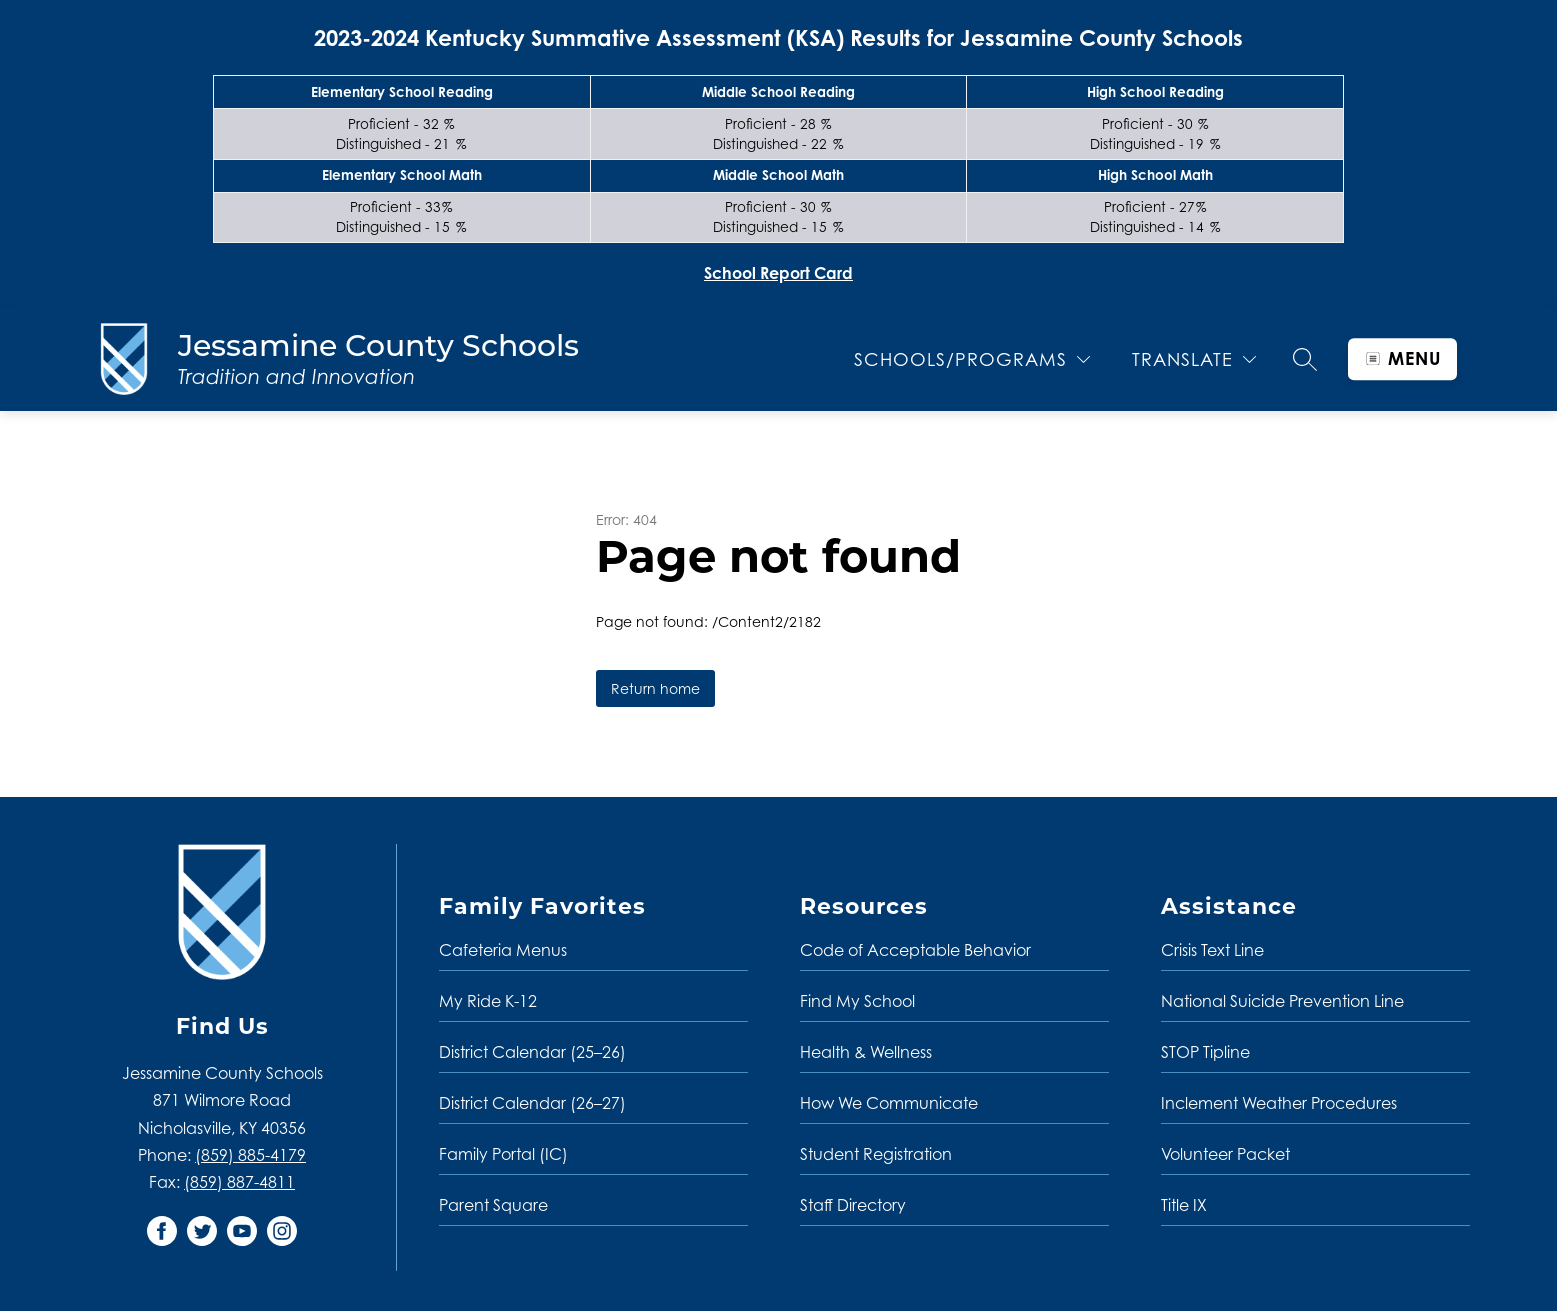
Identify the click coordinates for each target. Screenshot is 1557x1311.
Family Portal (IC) (503, 1154)
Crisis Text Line (1212, 950)
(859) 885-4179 (250, 1155)
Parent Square (493, 1205)
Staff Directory (853, 1205)
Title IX (1184, 1205)
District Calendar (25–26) (532, 1052)
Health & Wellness (866, 1052)
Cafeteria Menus (503, 950)
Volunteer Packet (1225, 1154)
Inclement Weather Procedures (1279, 1103)
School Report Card (778, 273)
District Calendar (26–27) (532, 1103)
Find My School (857, 1001)
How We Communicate (889, 1103)
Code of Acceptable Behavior (915, 950)
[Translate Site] (1194, 359)
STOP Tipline (1205, 1052)
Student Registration (876, 1154)
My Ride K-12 (488, 1001)
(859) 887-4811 (239, 1182)
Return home (655, 688)
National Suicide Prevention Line (1282, 1001)
